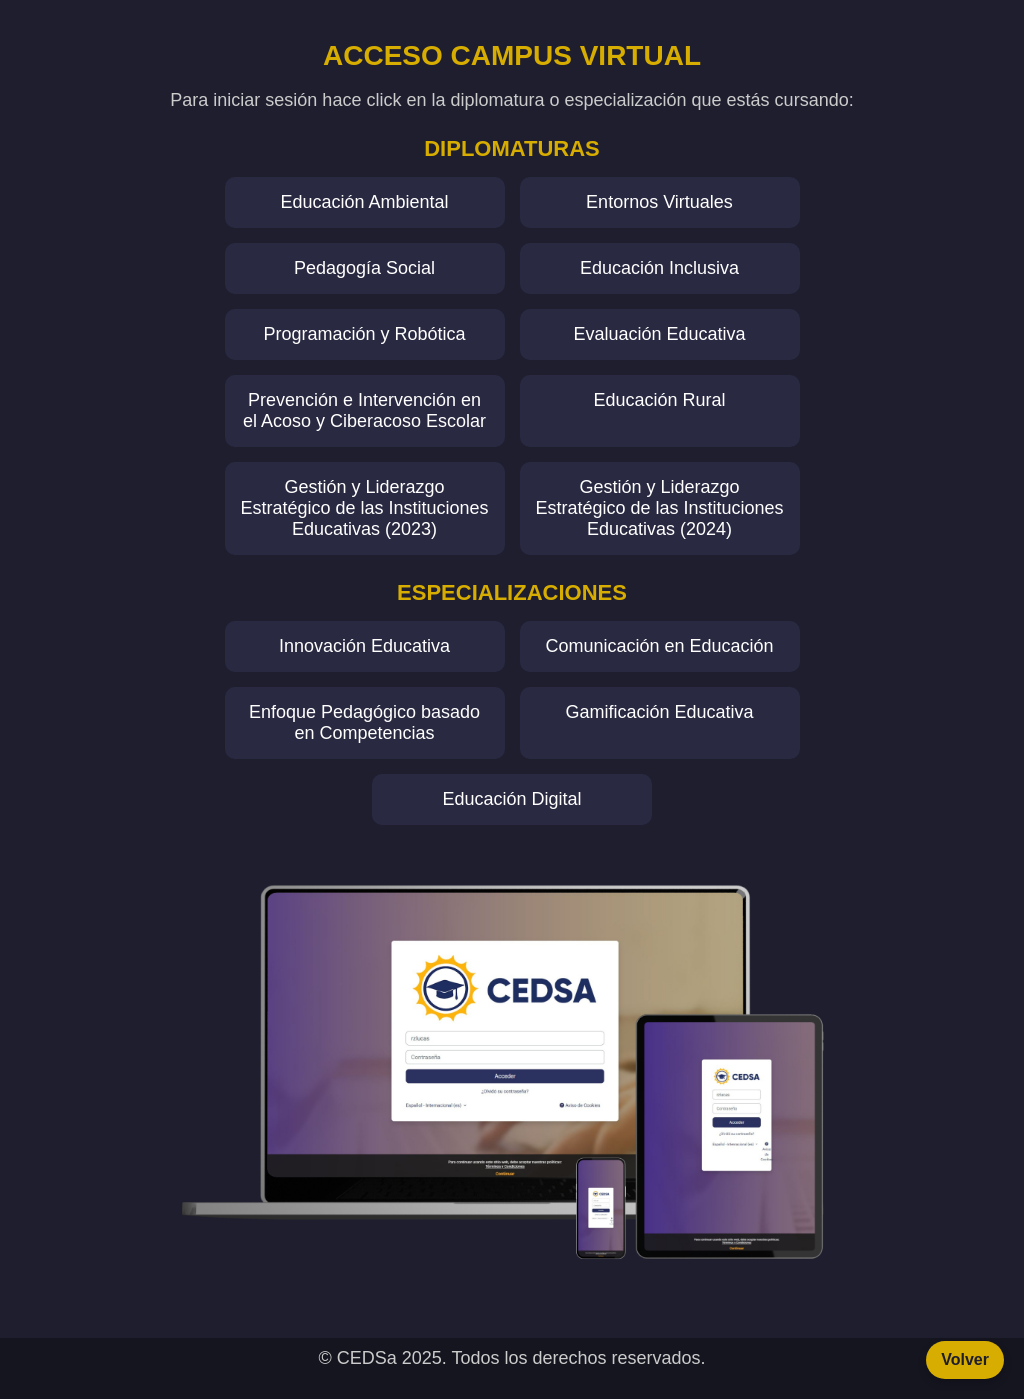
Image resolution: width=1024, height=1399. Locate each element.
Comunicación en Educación (659, 646)
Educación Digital (511, 799)
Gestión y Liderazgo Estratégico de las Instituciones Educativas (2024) (659, 508)
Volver (965, 1359)
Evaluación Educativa (659, 334)
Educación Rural (659, 400)
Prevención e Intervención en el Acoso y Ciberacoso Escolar (364, 410)
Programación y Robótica (364, 334)
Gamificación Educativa (659, 712)
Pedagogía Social (364, 268)
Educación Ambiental (364, 202)
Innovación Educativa (364, 646)
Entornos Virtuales (659, 202)
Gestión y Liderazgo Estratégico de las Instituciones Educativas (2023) (364, 508)
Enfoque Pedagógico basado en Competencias (364, 722)
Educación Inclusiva (659, 268)
